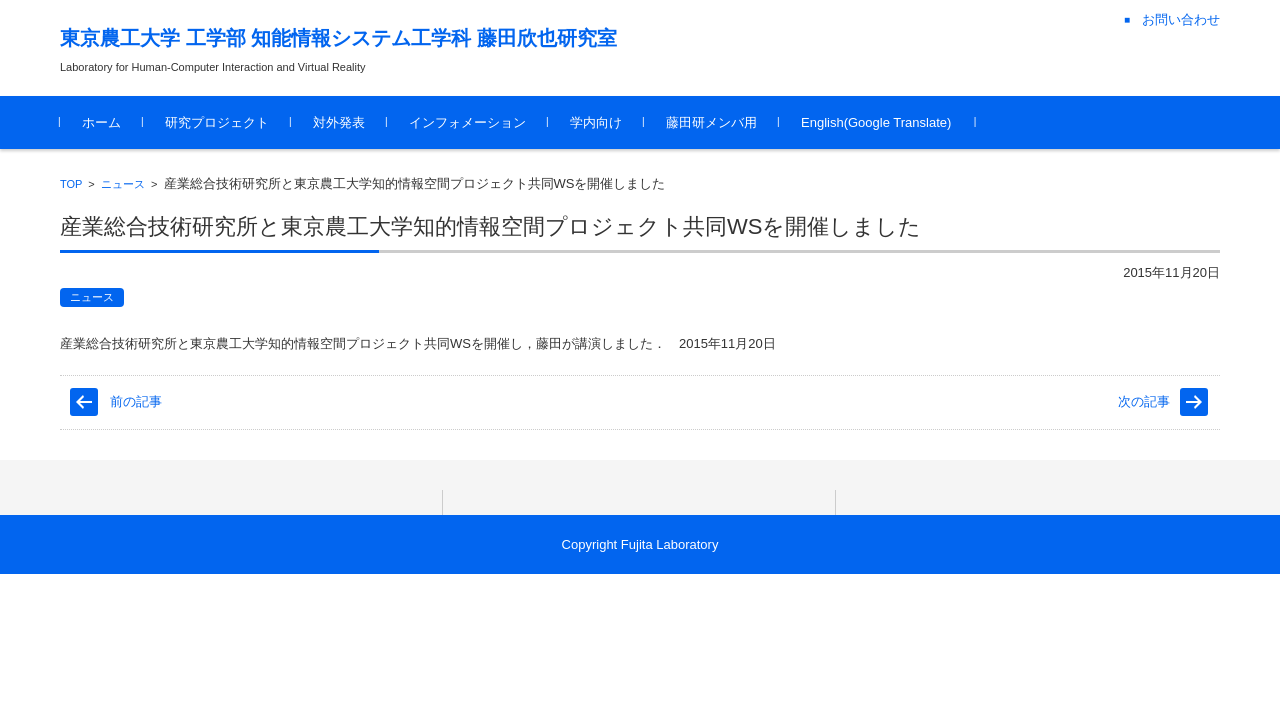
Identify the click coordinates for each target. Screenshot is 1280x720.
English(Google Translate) (876, 122)
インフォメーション (467, 122)
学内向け (596, 122)
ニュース (123, 184)
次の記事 (1144, 401)
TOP (71, 184)
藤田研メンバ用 (711, 122)
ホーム (101, 122)
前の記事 (136, 401)
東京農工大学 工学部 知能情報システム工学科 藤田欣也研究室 (338, 38)
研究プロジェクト (217, 122)
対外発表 (339, 122)
